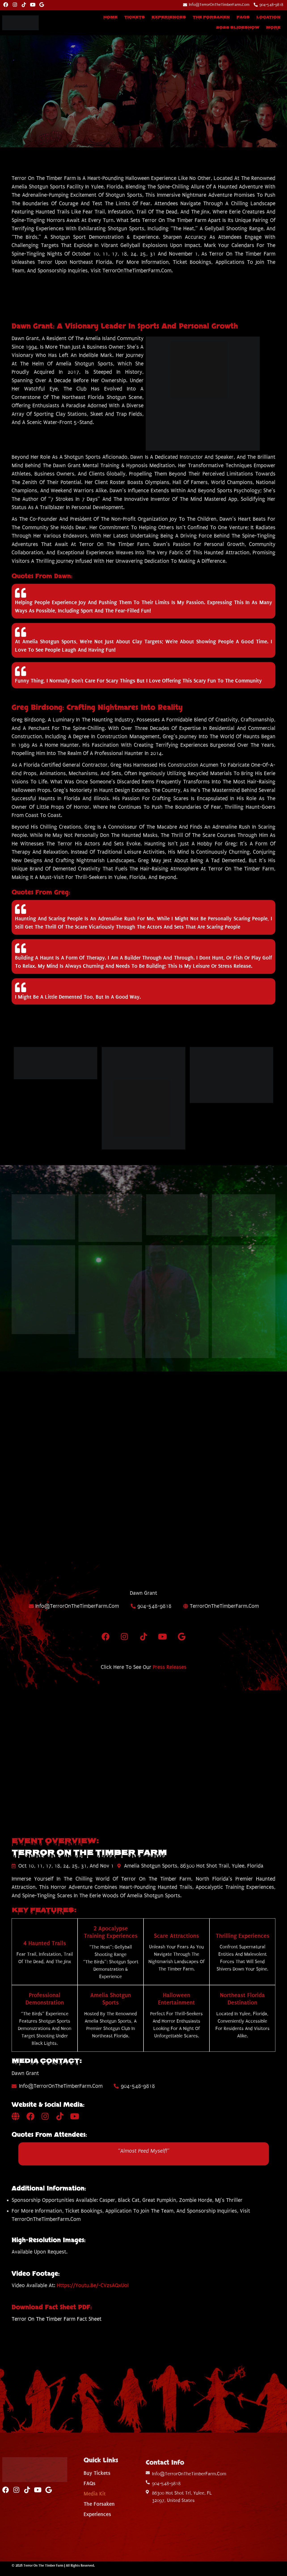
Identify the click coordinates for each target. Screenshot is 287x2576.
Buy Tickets (97, 2479)
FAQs (243, 18)
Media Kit (95, 2500)
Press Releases (169, 1673)
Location (268, 18)
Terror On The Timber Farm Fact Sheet (56, 2325)
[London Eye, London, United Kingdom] (253, 2487)
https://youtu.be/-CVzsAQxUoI (93, 2292)
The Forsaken (211, 18)
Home (110, 18)
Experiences (169, 18)
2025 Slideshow (237, 28)
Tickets (134, 18)
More (273, 28)
